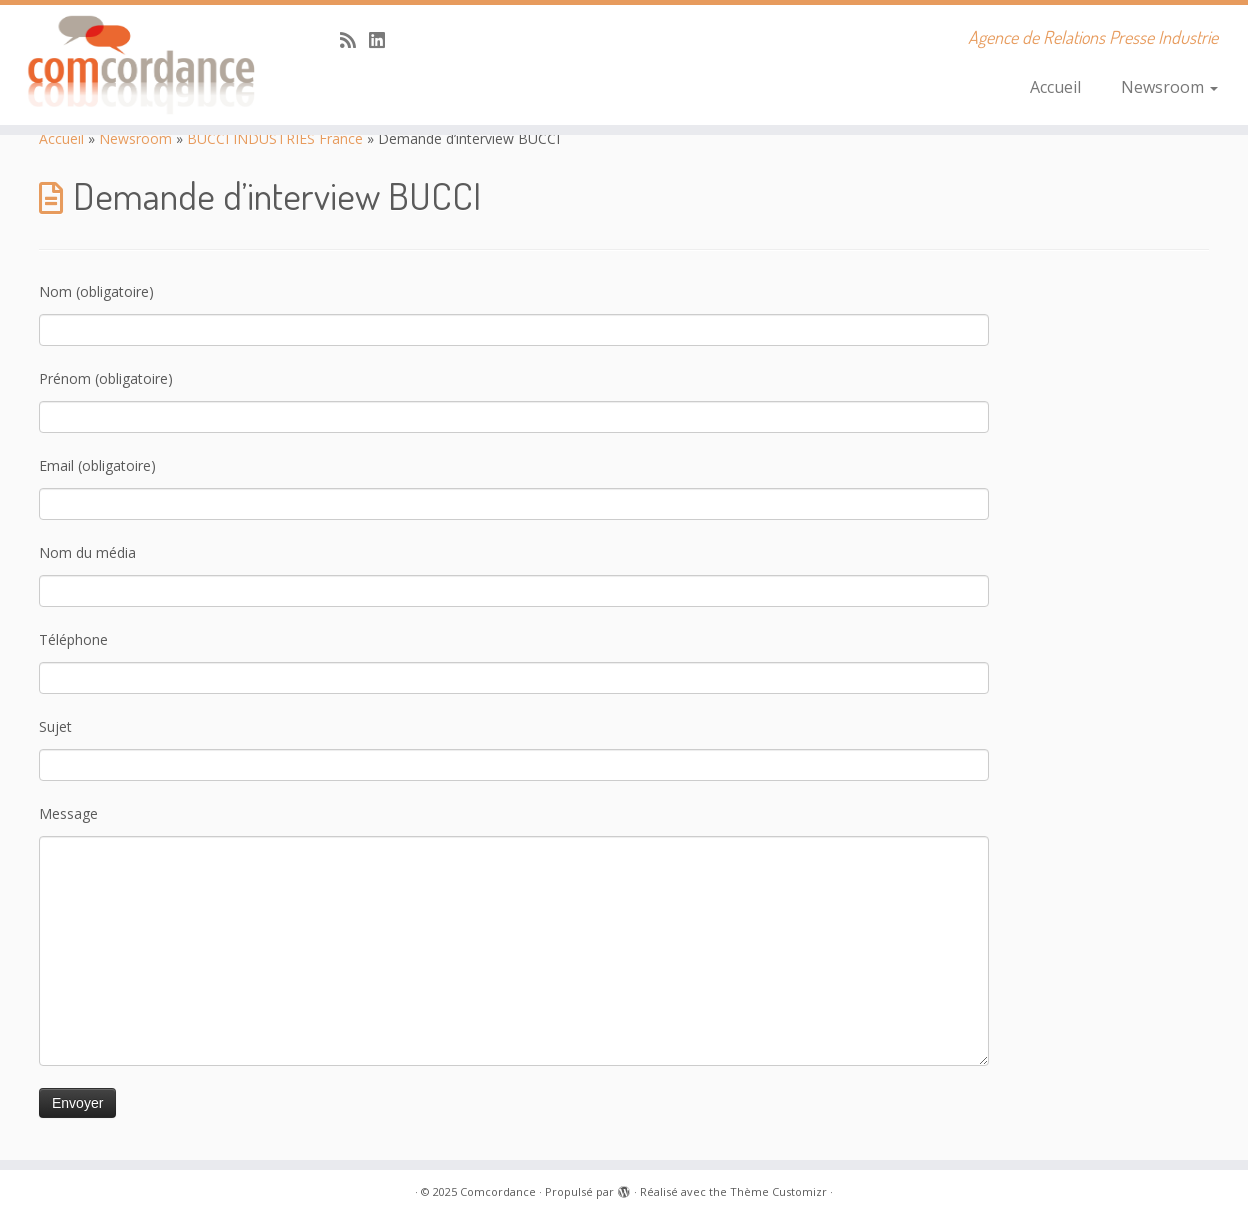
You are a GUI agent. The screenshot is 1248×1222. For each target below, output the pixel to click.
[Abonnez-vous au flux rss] (354, 40)
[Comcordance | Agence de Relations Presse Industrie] (144, 65)
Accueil (1055, 87)
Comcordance (498, 1191)
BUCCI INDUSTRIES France (275, 138)
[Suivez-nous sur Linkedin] (383, 40)
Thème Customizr (778, 1191)
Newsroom (1169, 87)
